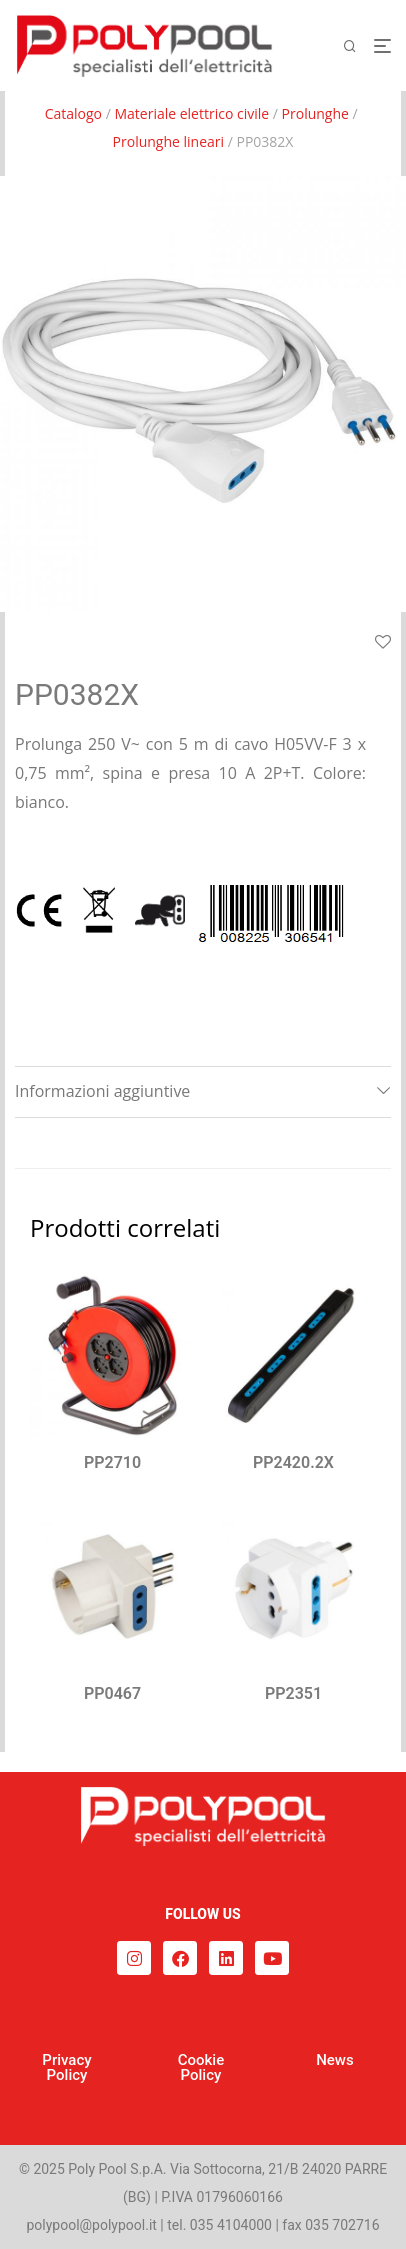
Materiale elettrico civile (191, 113)
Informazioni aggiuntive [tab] (102, 1091)
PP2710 (112, 1462)
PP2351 (293, 1693)
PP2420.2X (293, 1462)
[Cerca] (358, 46)
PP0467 (112, 1693)
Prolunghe (315, 113)
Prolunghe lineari (169, 141)
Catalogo (73, 113)
